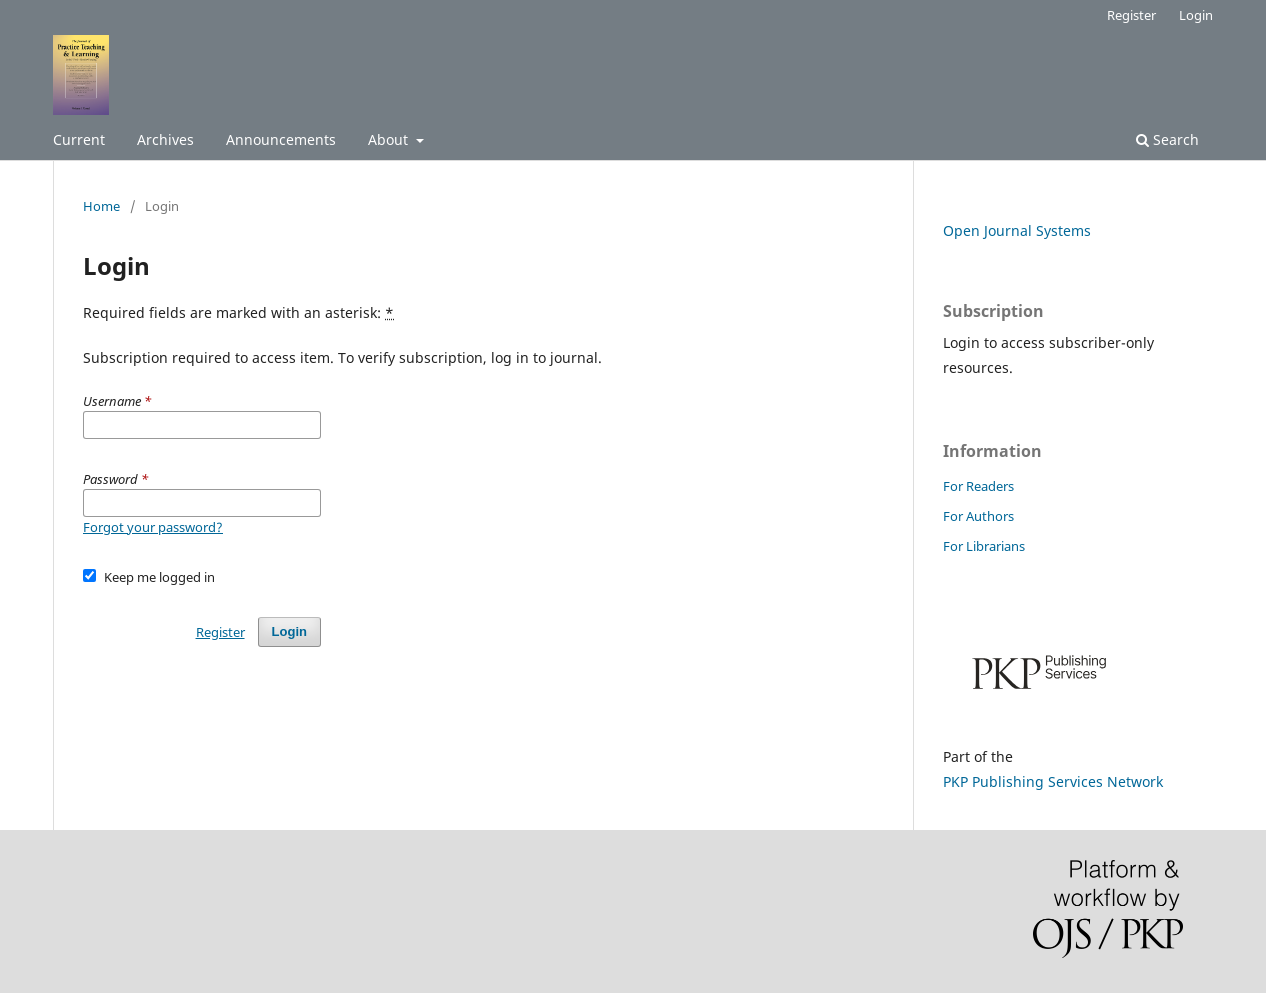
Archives (165, 139)
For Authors (978, 516)
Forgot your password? (153, 527)
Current (79, 139)
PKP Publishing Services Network (1053, 781)
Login (1196, 15)
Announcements (281, 139)
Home (101, 206)
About (390, 139)
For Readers (978, 486)
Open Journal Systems (1017, 230)
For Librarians (984, 546)
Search (1167, 139)
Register (1131, 15)
